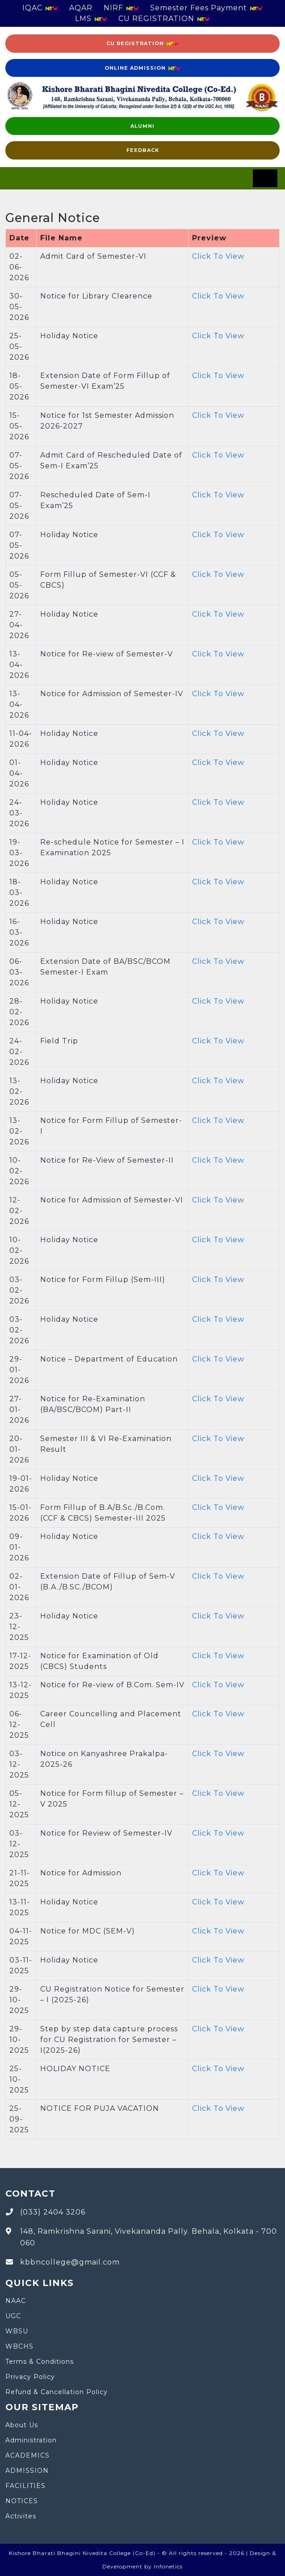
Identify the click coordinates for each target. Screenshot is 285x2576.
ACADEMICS (27, 2455)
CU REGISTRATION (164, 18)
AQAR (80, 8)
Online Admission (143, 68)
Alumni (142, 126)
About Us (21, 2425)
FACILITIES (25, 2486)
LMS (91, 18)
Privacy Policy (30, 2377)
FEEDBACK (142, 150)
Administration (31, 2440)
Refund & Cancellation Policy (56, 2392)
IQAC (40, 8)
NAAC (15, 2301)
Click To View (218, 256)
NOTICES (21, 2501)
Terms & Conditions (39, 2361)
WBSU (16, 2331)
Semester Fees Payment (206, 8)
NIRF (121, 8)
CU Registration (142, 43)
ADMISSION (27, 2471)
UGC (13, 2316)
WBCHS (19, 2346)
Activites (20, 2516)
